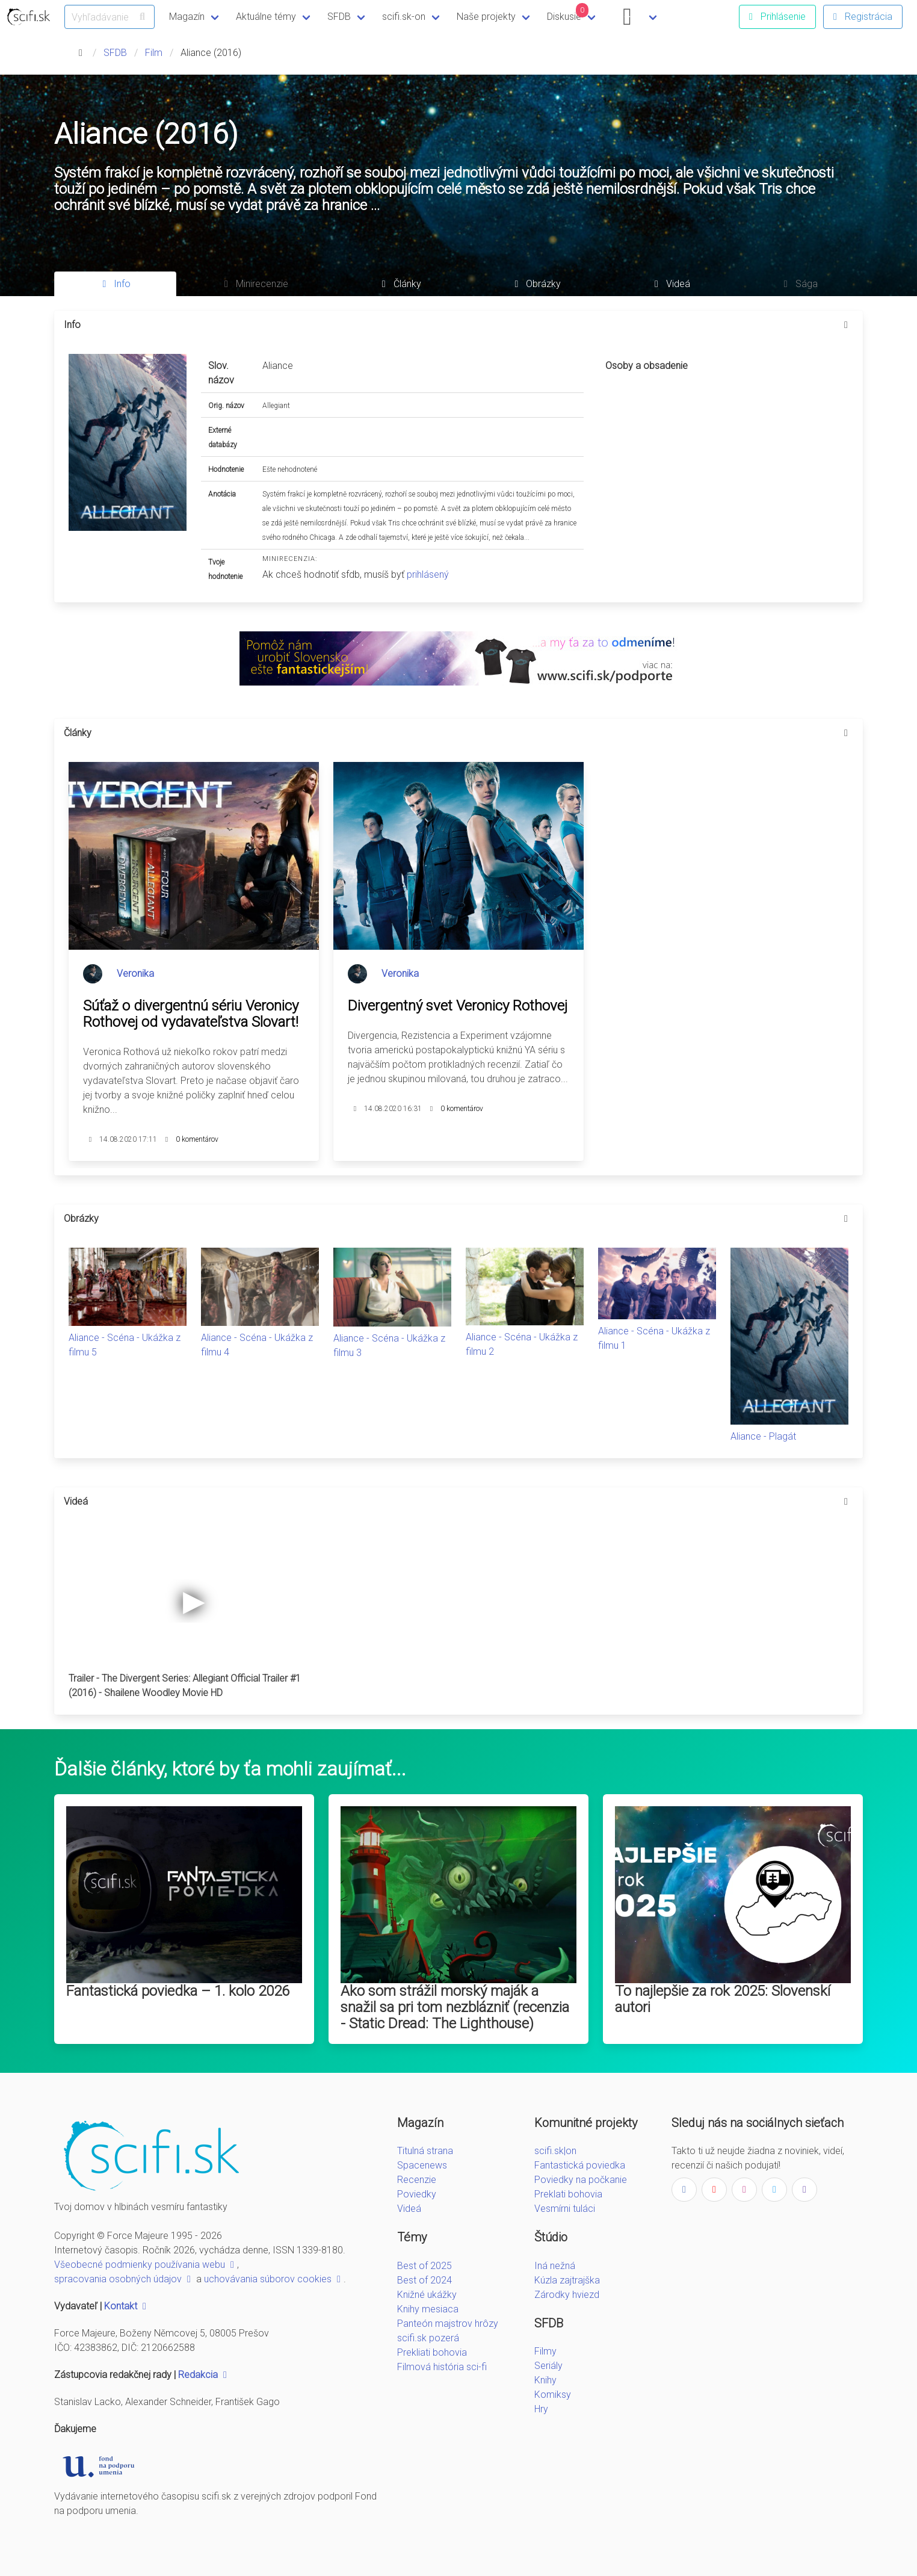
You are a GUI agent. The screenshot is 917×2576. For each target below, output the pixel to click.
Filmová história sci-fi (442, 2367)
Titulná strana (425, 2150)
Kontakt (126, 2306)
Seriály (548, 2365)
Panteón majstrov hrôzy (447, 2323)
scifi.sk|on (555, 2150)
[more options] (846, 325)
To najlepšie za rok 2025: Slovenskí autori (722, 1999)
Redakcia (204, 2374)
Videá (409, 2208)
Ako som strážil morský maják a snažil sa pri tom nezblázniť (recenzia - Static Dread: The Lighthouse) (455, 2007)
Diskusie (568, 12)
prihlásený (428, 574)
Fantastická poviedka (579, 2165)
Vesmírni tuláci (564, 2208)
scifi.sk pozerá (428, 2338)
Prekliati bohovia (432, 2352)
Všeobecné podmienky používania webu (145, 2264)
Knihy (545, 2380)
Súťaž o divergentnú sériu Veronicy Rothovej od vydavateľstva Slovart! (190, 1013)
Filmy (545, 2351)
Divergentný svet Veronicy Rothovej (457, 1005)
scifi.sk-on (403, 16)
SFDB (339, 16)
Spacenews (422, 2165)
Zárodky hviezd (566, 2294)
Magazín (187, 16)
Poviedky (416, 2194)
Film (153, 52)
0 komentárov (197, 1139)
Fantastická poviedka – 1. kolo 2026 (177, 1991)
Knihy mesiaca (427, 2309)
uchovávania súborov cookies (274, 2279)
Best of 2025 (424, 2265)
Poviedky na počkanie (580, 2179)
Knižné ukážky (427, 2294)
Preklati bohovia (568, 2194)
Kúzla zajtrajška (567, 2280)
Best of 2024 (424, 2280)
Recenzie (416, 2179)
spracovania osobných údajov (124, 2279)
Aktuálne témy (266, 16)
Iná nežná (554, 2265)
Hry (541, 2409)
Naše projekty (486, 16)
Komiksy (552, 2394)
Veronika (135, 973)
